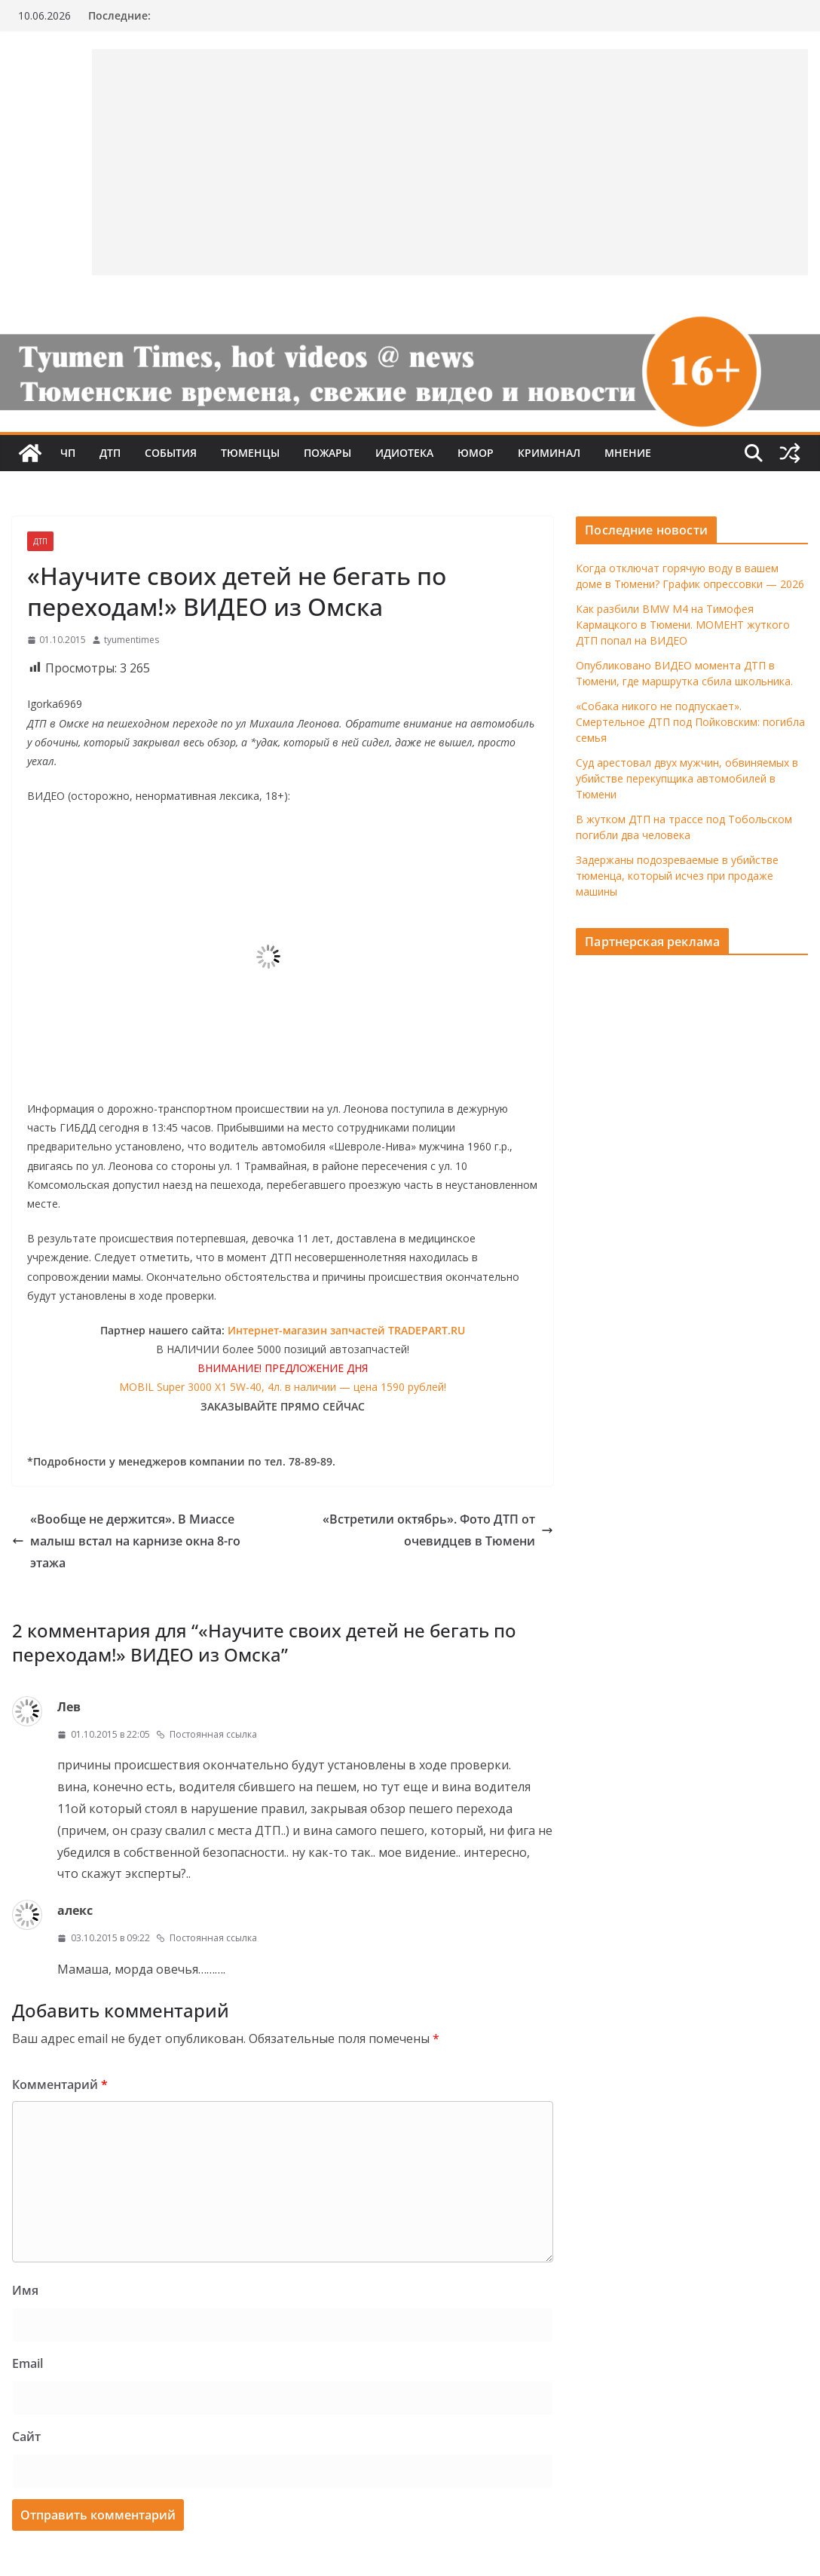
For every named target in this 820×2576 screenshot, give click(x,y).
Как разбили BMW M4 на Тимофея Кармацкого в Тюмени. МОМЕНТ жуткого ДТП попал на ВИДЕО (683, 625)
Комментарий (60, 2084)
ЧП (67, 453)
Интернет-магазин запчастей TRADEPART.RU (346, 1330)
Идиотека (404, 453)
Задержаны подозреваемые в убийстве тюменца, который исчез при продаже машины (677, 876)
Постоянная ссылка (206, 1734)
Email (27, 2363)
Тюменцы (250, 453)
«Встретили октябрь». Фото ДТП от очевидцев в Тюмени (438, 1530)
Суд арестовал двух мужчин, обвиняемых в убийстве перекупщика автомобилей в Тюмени (687, 778)
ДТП (110, 453)
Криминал (549, 453)
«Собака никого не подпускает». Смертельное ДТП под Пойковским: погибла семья (690, 722)
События (171, 453)
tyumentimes (131, 639)
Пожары (327, 453)
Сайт (26, 2436)
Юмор (475, 453)
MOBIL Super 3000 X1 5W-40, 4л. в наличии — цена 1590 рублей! (282, 1387)
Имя (25, 2290)
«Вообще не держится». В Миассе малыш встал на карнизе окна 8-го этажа (126, 1541)
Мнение (627, 453)
